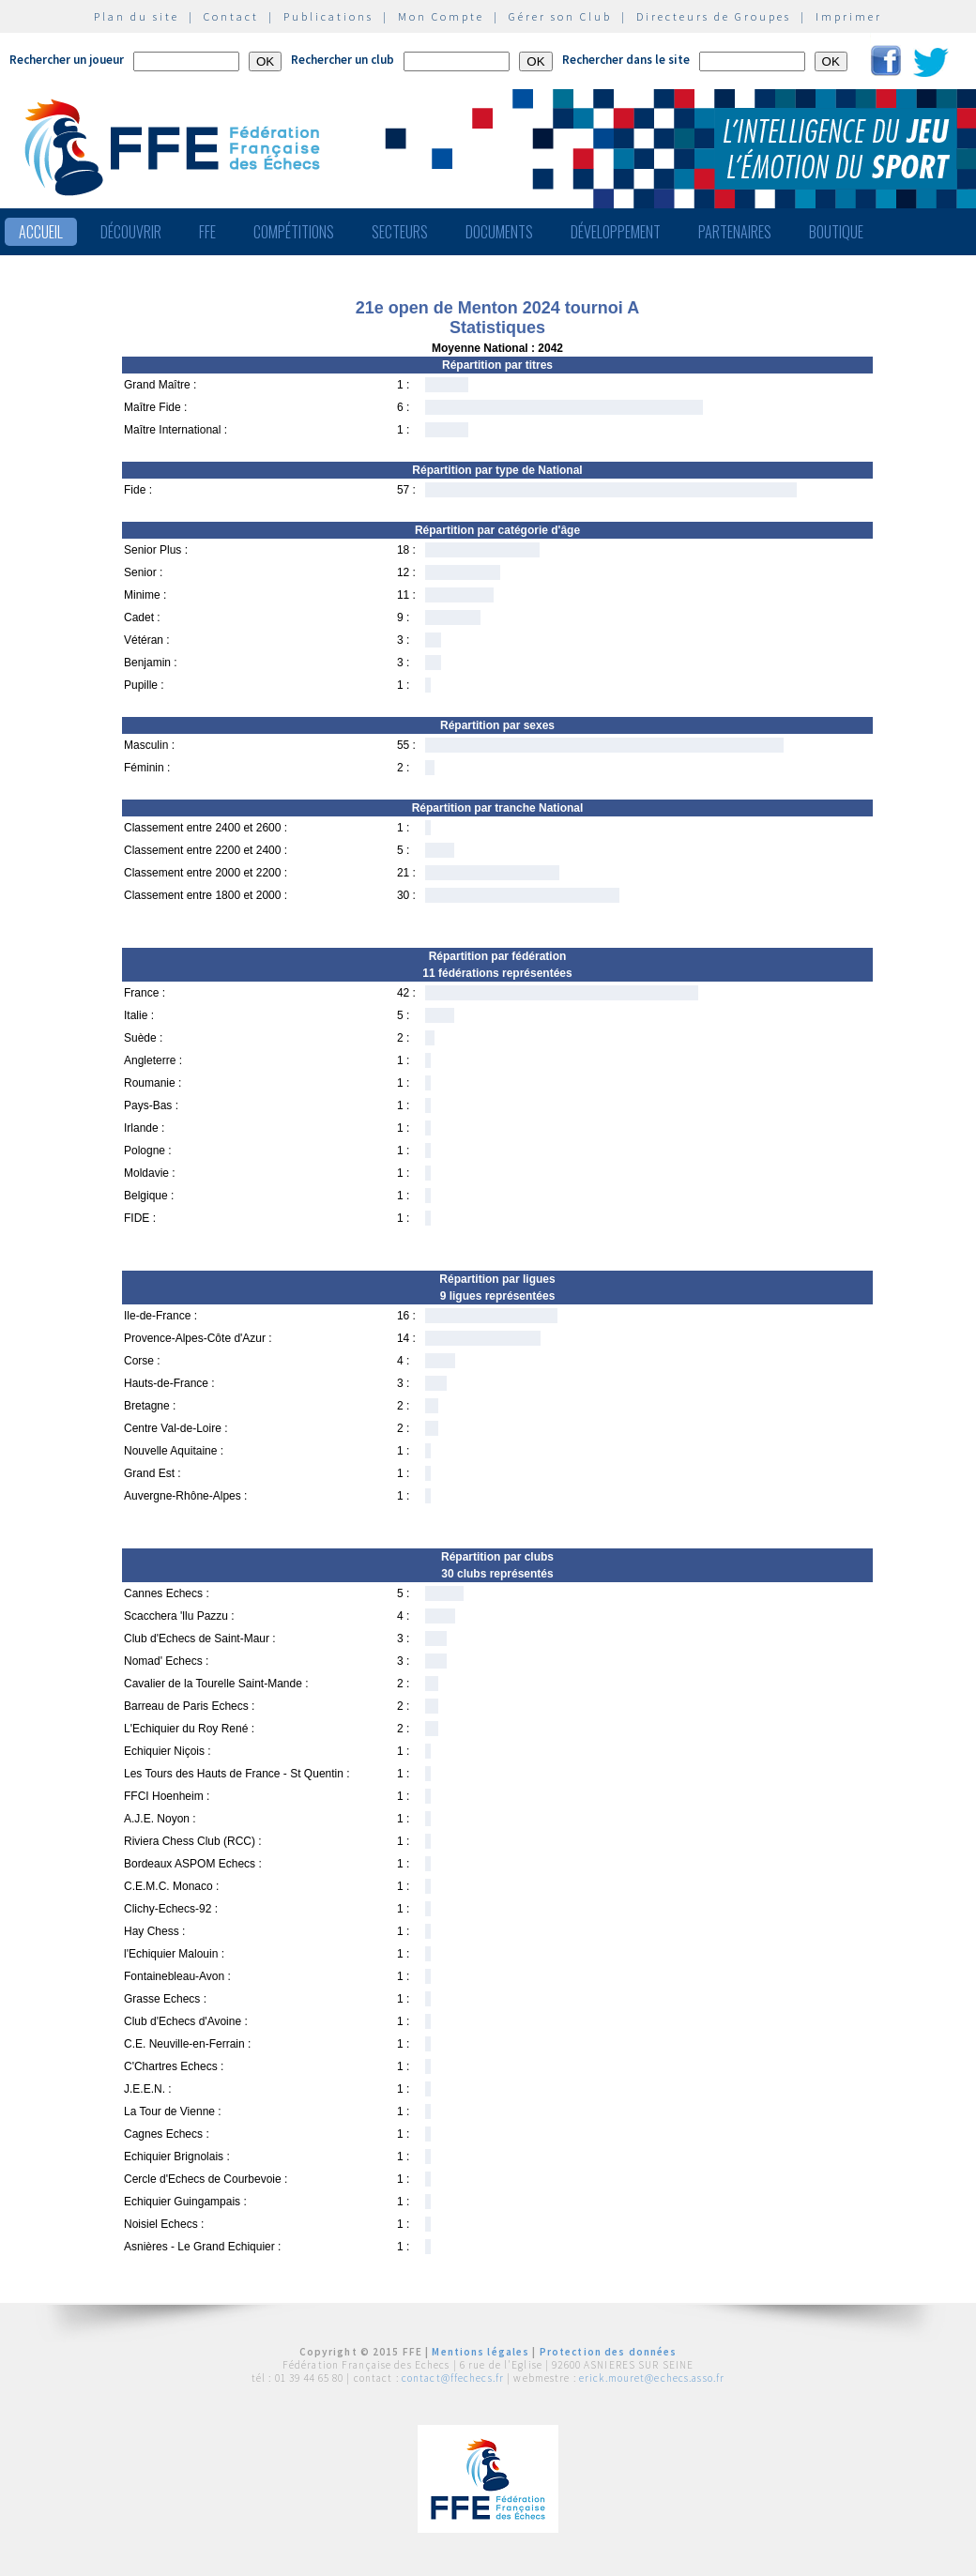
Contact (231, 16)
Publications (328, 16)
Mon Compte (441, 16)
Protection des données (609, 2351)
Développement (616, 232)
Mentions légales (480, 2351)
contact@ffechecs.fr (453, 2378)
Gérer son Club (560, 16)
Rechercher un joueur (66, 60)
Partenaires (734, 232)
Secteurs (400, 232)
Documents (499, 232)
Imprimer (849, 16)
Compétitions (293, 232)
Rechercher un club (342, 60)
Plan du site (136, 16)
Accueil (41, 232)
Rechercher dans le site (626, 60)
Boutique (836, 232)
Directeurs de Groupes (713, 16)
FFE (207, 232)
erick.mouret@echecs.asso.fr (651, 2378)
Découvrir (130, 232)
